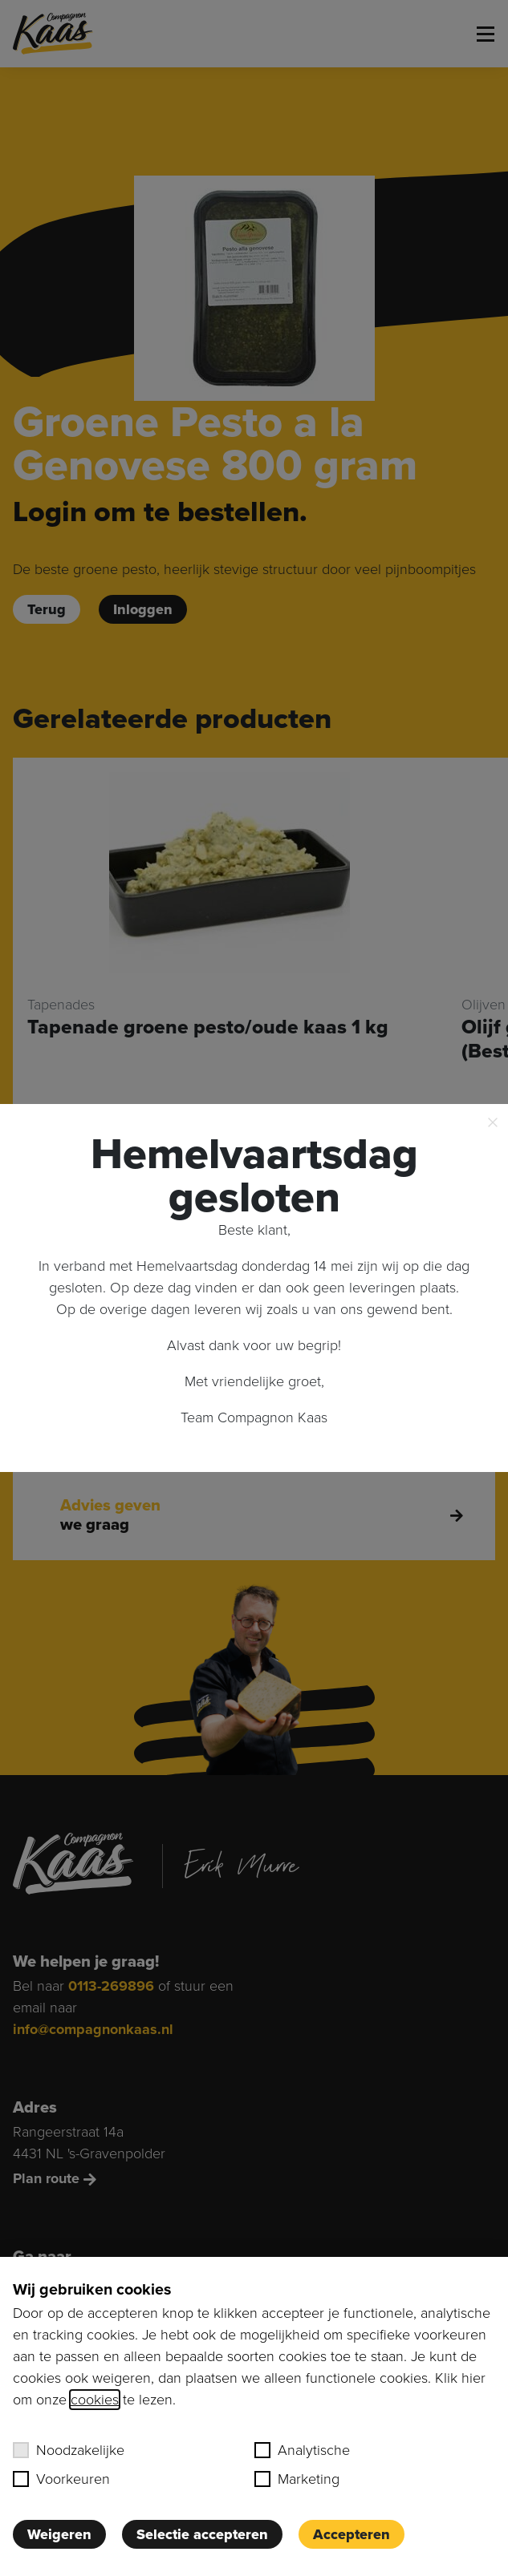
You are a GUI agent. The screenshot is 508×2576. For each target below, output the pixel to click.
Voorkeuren (61, 2479)
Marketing (296, 2479)
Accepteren (351, 2534)
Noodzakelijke (68, 2450)
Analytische (302, 2450)
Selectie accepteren (202, 2534)
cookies (95, 2399)
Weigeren (59, 2534)
